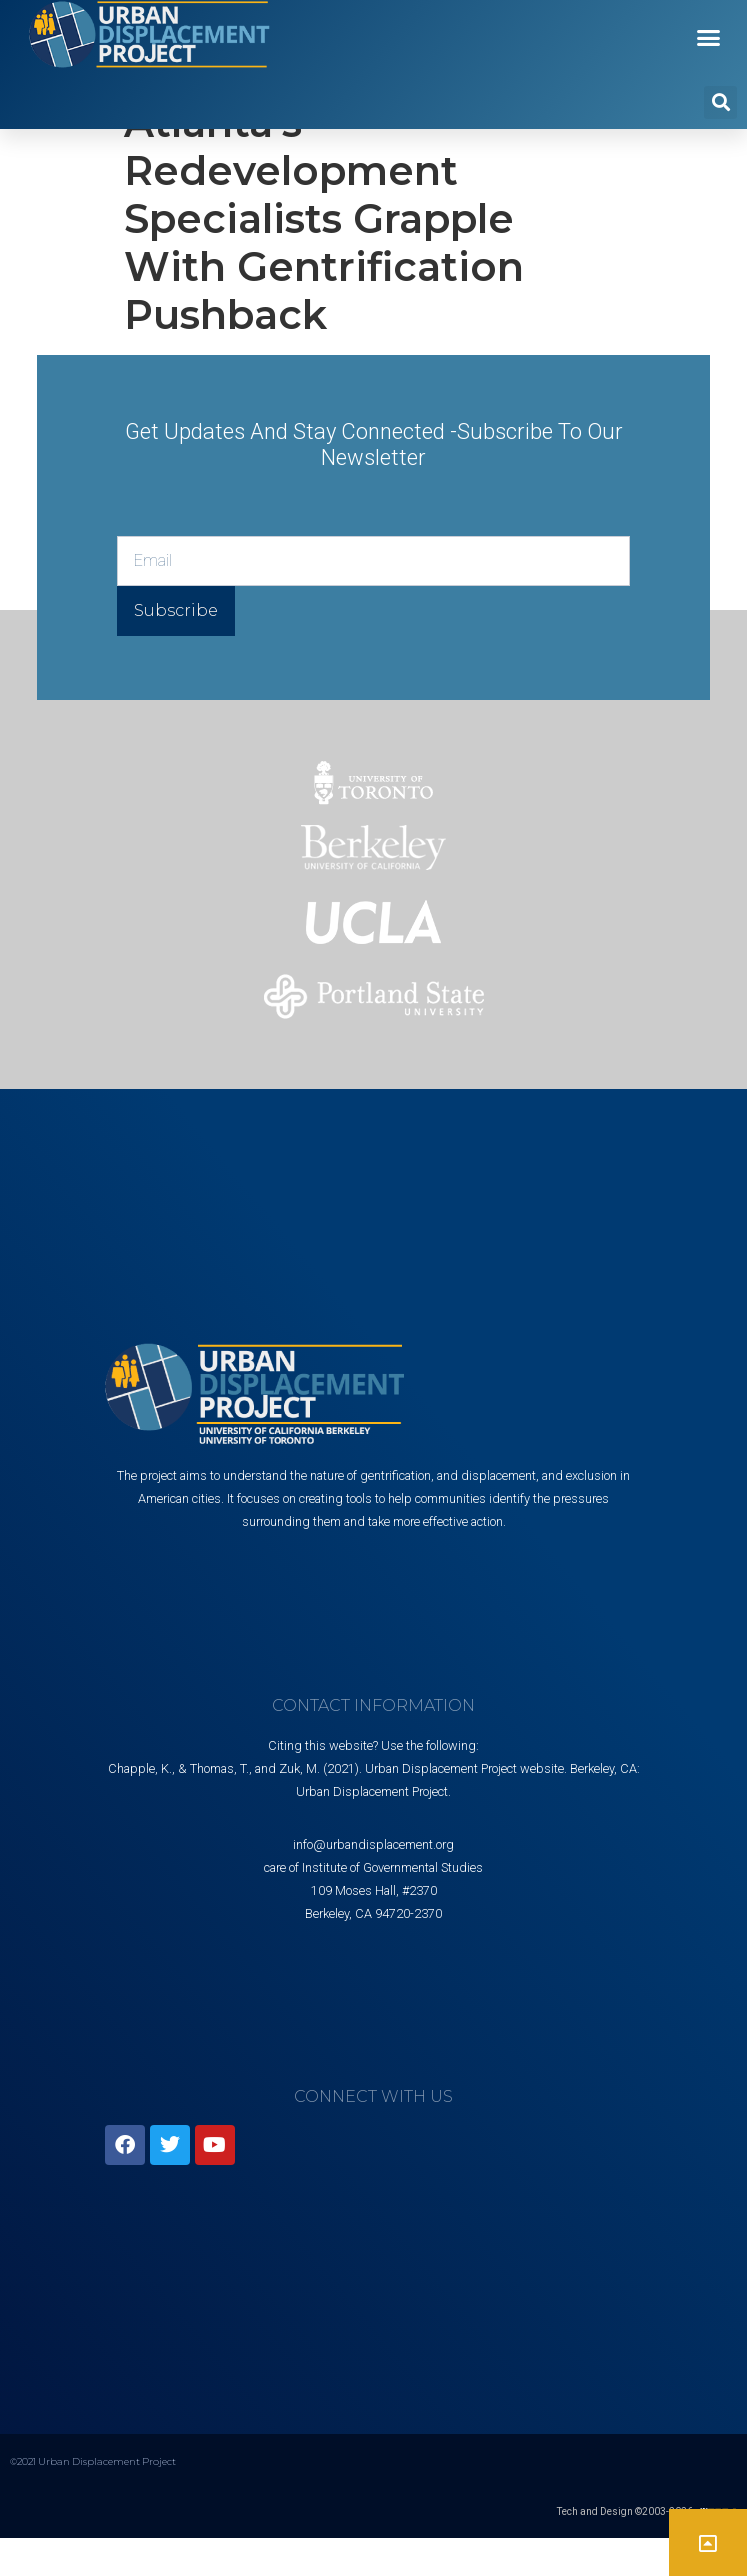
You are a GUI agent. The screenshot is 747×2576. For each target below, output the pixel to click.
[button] (709, 38)
